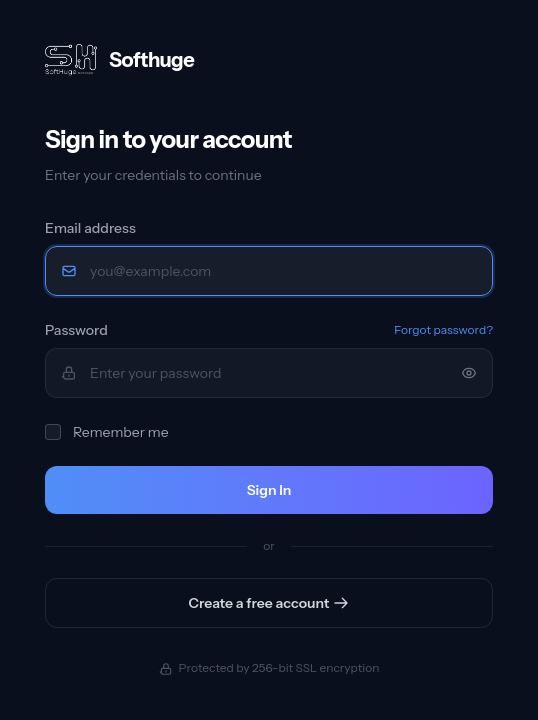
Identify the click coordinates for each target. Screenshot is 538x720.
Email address (90, 228)
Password (76, 330)
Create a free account (269, 603)
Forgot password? (443, 329)
